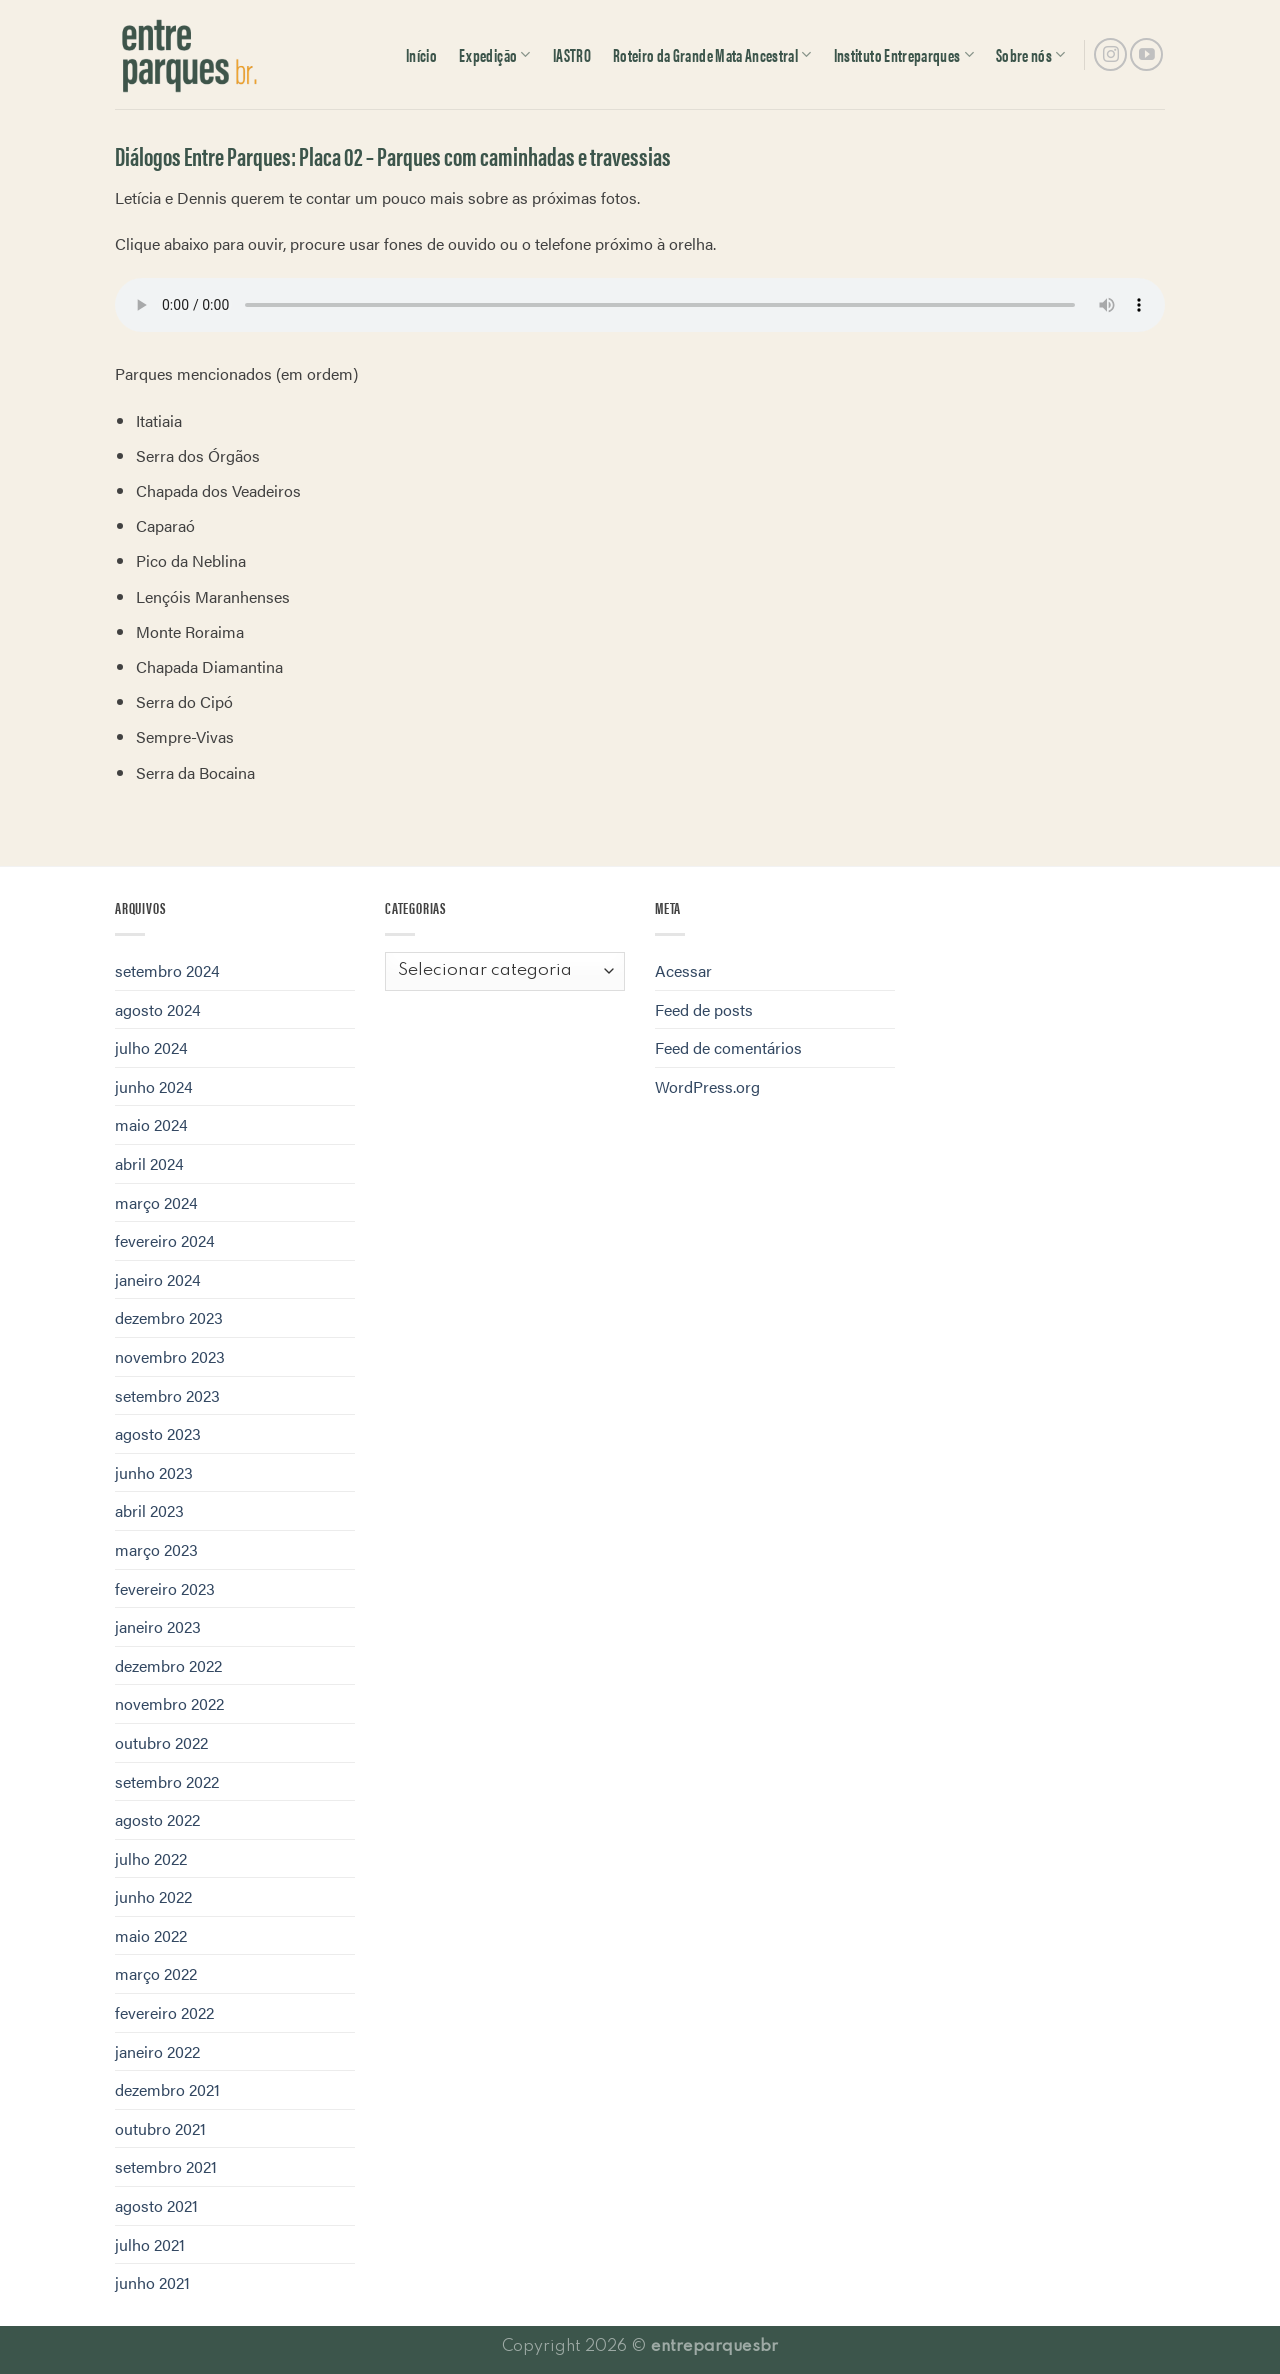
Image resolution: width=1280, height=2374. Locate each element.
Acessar (683, 970)
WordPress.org (707, 1086)
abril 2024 (149, 1163)
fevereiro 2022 (164, 2012)
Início (421, 54)
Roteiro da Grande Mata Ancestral (712, 54)
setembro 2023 (167, 1395)
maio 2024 (151, 1124)
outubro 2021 (160, 2128)
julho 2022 (151, 1858)
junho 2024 (154, 1086)
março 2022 (156, 1973)
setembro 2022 (167, 1781)
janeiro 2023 (158, 1626)
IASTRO (572, 54)
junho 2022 (153, 1896)
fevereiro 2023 (165, 1588)
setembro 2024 (167, 970)
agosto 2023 (158, 1433)
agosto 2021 (156, 2205)
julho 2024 (151, 1047)
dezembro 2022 (168, 1665)
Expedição (495, 54)
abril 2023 (149, 1510)
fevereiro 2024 (165, 1240)
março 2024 (156, 1202)
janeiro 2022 (157, 2051)
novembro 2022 (169, 1703)
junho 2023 (154, 1472)
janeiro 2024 (158, 1279)
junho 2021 (152, 2282)
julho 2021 (150, 2244)
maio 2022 (151, 1935)
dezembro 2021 (167, 2089)
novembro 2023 (170, 1356)
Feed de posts (704, 1009)
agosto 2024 (158, 1009)
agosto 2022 (157, 1819)
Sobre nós (1031, 54)
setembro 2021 (166, 2166)
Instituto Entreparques (904, 54)
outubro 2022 (161, 1742)
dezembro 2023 (169, 1317)
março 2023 (156, 1549)
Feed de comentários (728, 1047)
